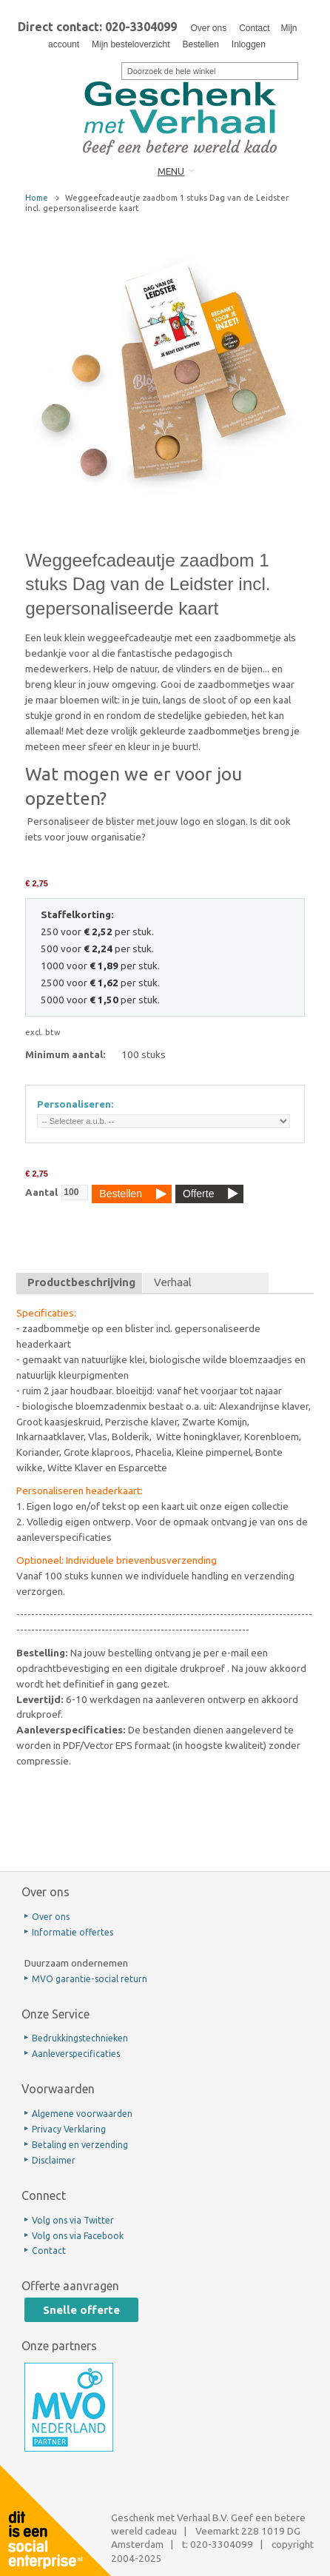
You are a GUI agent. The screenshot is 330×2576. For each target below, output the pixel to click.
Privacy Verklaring (69, 2129)
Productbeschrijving (81, 1282)
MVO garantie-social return (89, 1979)
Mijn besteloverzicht (130, 44)
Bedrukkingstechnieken (80, 2038)
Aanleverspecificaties (76, 2053)
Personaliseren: (75, 1104)
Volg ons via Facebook (78, 2236)
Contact (254, 28)
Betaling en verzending (80, 2145)
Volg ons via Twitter (73, 2220)
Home (36, 197)
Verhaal (173, 1282)
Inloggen (249, 44)
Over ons (208, 28)
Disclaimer (53, 2160)
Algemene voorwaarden (82, 2113)
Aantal (41, 1192)
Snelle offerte (81, 2310)
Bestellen (200, 44)
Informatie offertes (72, 1932)
